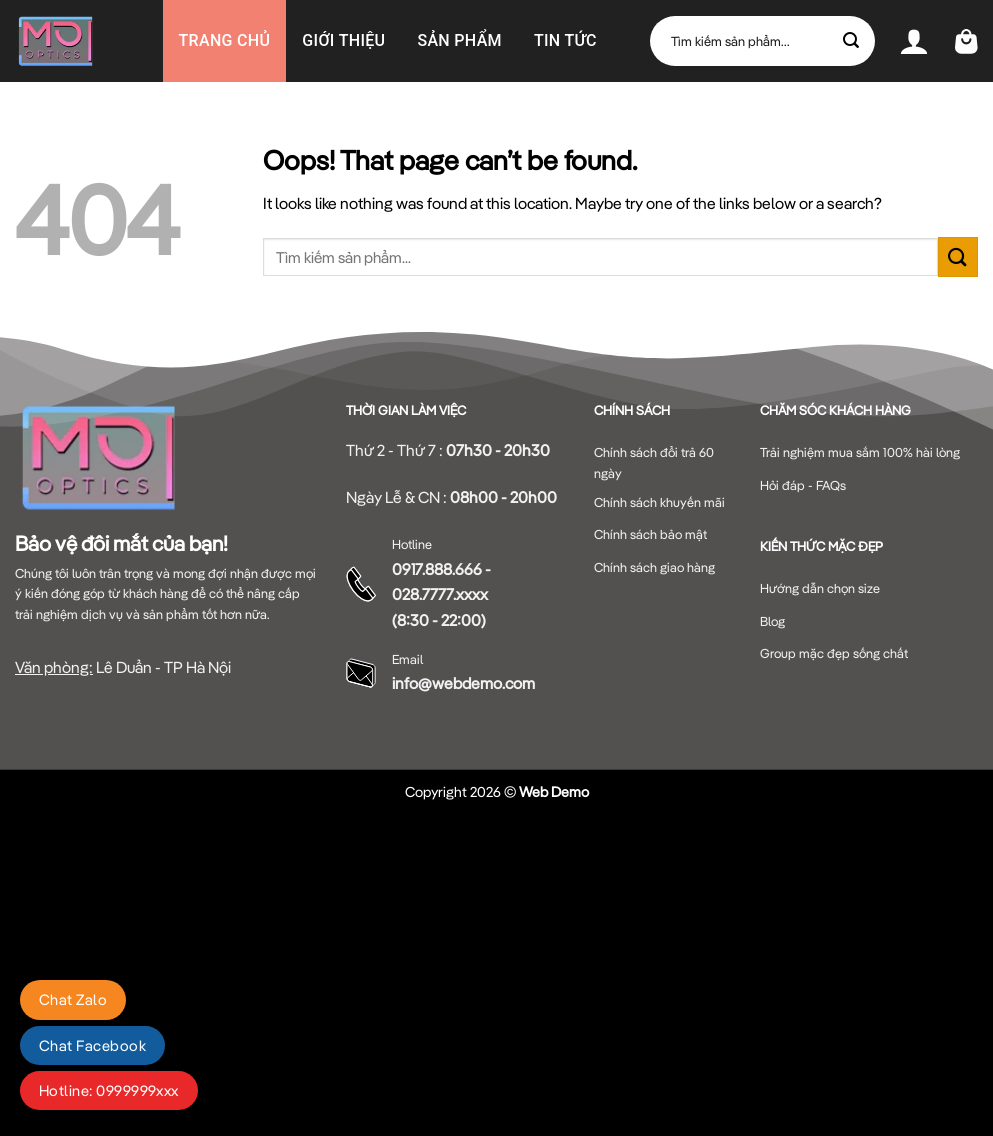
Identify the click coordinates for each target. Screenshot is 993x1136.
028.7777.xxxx (440, 594)
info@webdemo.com (463, 683)
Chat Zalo (73, 999)
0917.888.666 (437, 569)
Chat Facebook (92, 1045)
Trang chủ (225, 40)
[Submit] (852, 41)
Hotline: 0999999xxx (109, 1090)
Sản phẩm (459, 40)
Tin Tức (565, 40)
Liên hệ (388, 122)
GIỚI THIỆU (343, 40)
